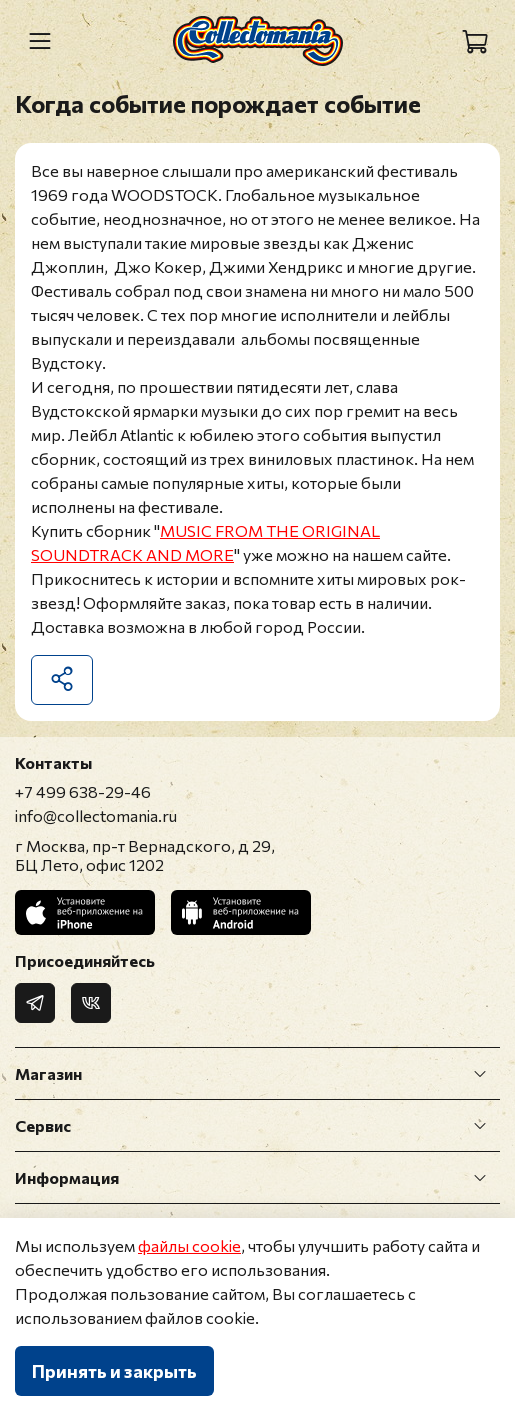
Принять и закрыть (114, 1371)
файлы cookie (189, 1245)
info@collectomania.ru (96, 815)
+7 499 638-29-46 (83, 791)
